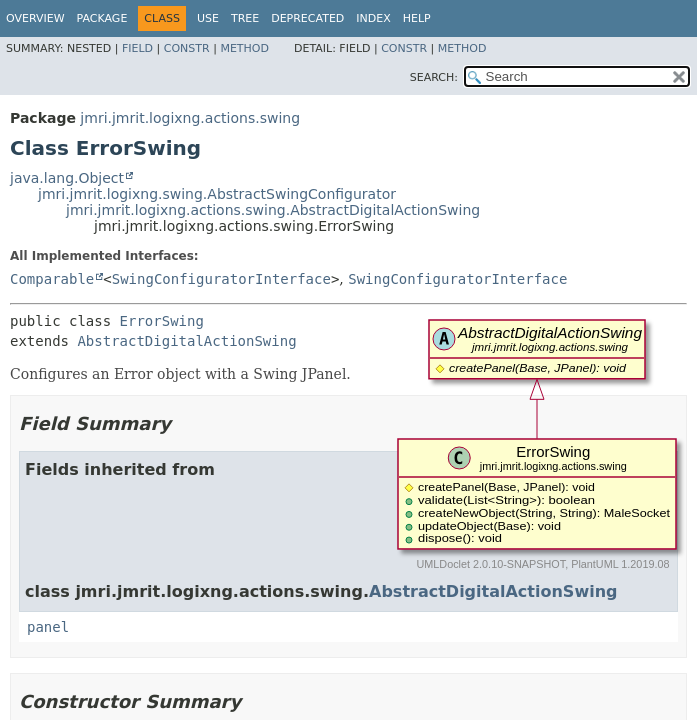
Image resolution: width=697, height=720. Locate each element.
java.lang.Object (67, 178)
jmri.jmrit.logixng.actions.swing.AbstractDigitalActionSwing (273, 210)
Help (417, 18)
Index (373, 18)
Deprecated (307, 18)
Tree (245, 18)
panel (48, 627)
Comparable (52, 279)
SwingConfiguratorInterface (221, 279)
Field (137, 48)
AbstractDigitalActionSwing (186, 341)
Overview (35, 18)
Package (102, 18)
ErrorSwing (162, 321)
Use (208, 18)
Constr (187, 48)
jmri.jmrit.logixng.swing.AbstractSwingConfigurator (217, 194)
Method (244, 48)
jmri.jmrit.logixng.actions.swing (190, 118)
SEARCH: (434, 77)
